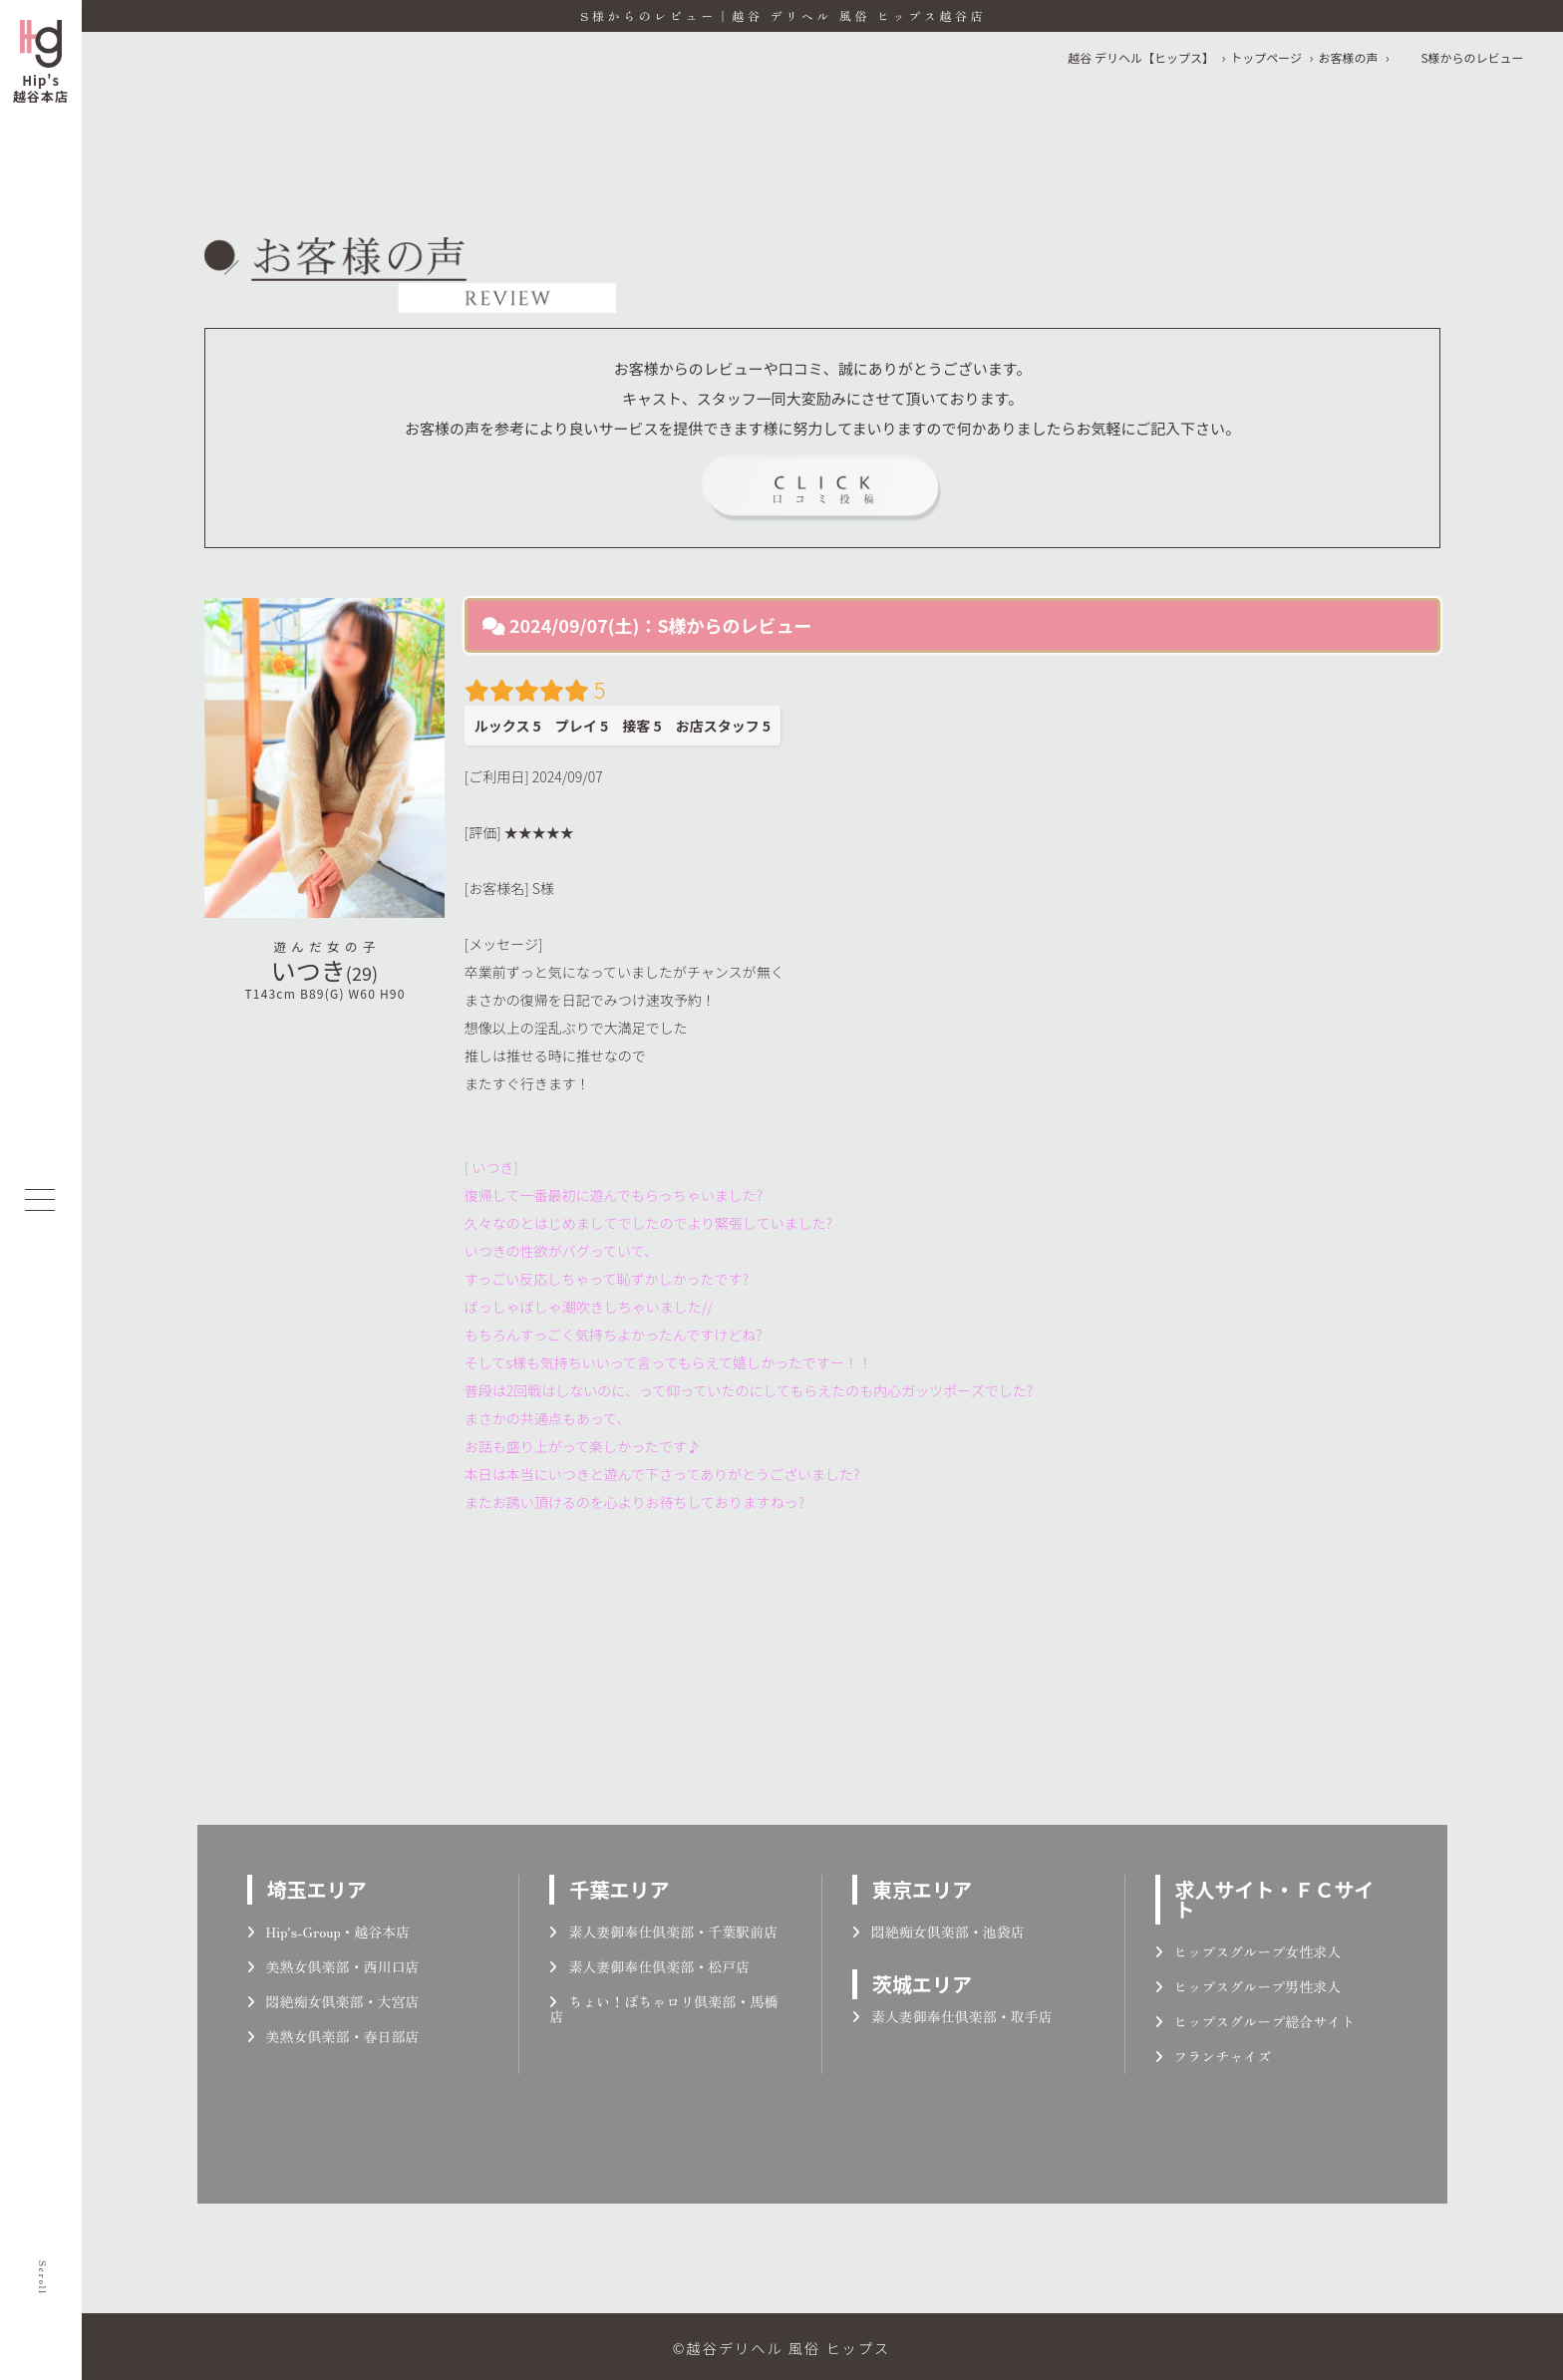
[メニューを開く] (40, 1200)
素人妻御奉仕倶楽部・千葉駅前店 (663, 1931)
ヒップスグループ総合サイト (1255, 2021)
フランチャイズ (1213, 2056)
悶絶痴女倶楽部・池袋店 (938, 1931)
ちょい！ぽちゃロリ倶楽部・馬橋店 (663, 2008)
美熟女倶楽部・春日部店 (333, 2036)
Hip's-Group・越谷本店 (329, 1931)
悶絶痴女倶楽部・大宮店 (333, 2001)
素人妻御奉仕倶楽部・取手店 (952, 2016)
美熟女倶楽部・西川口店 (333, 1966)
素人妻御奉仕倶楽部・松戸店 (649, 1966)
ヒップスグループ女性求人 (1248, 1951)
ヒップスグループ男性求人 (1248, 1986)
